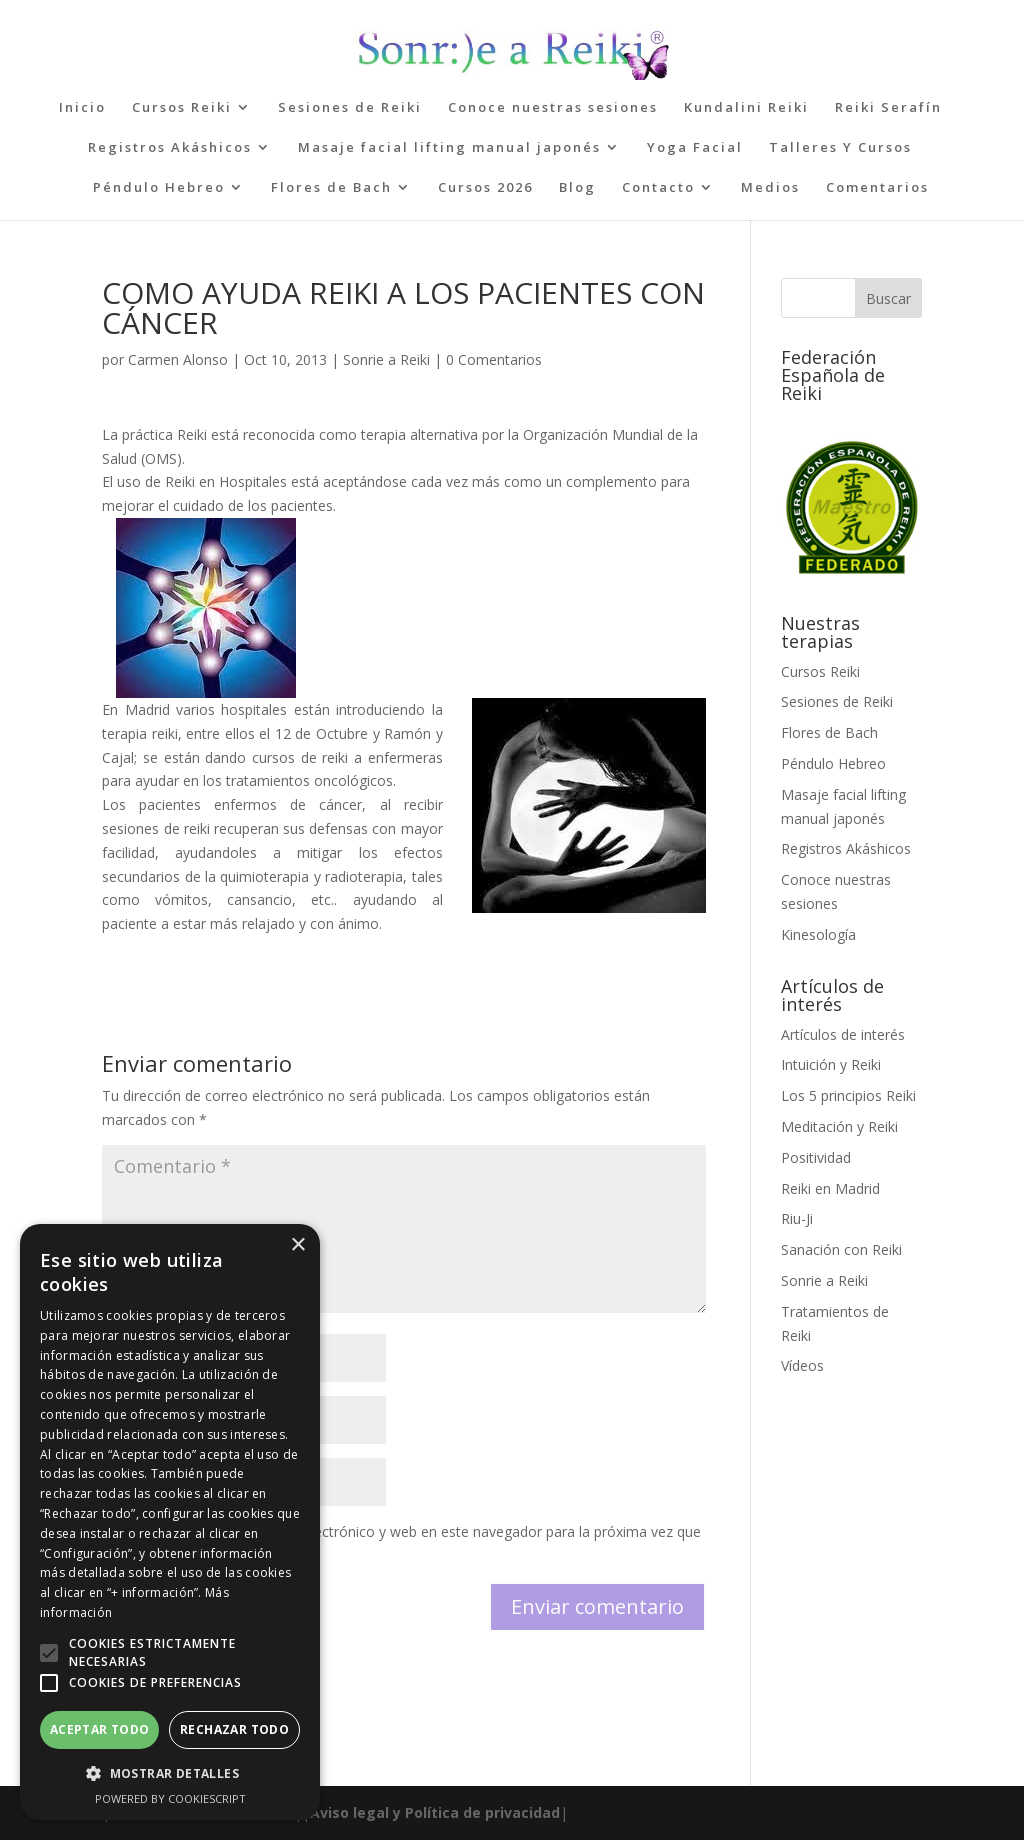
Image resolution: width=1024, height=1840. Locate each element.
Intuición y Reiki (831, 1064)
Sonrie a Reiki (386, 359)
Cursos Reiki (182, 108)
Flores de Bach (331, 188)
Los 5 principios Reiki (848, 1095)
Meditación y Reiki (839, 1126)
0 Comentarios (494, 359)
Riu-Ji (797, 1218)
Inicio (82, 108)
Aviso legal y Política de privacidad (435, 1812)
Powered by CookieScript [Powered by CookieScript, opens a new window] (170, 1798)
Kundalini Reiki (746, 108)
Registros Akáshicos (170, 148)
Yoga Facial (695, 148)
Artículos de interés (843, 1034)
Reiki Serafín (888, 108)
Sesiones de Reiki (350, 108)
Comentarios (877, 188)
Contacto (658, 188)
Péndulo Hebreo (159, 188)
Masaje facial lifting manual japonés (449, 148)
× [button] (297, 1245)
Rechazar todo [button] (234, 1729)
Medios (770, 188)
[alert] (170, 1522)
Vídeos (802, 1365)
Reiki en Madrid (830, 1188)
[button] (49, 1653)
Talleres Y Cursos (840, 148)
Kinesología (818, 934)
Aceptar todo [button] (100, 1729)
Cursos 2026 (485, 188)
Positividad (816, 1157)
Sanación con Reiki (841, 1249)
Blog (577, 188)
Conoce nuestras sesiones (553, 108)
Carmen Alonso (178, 359)
